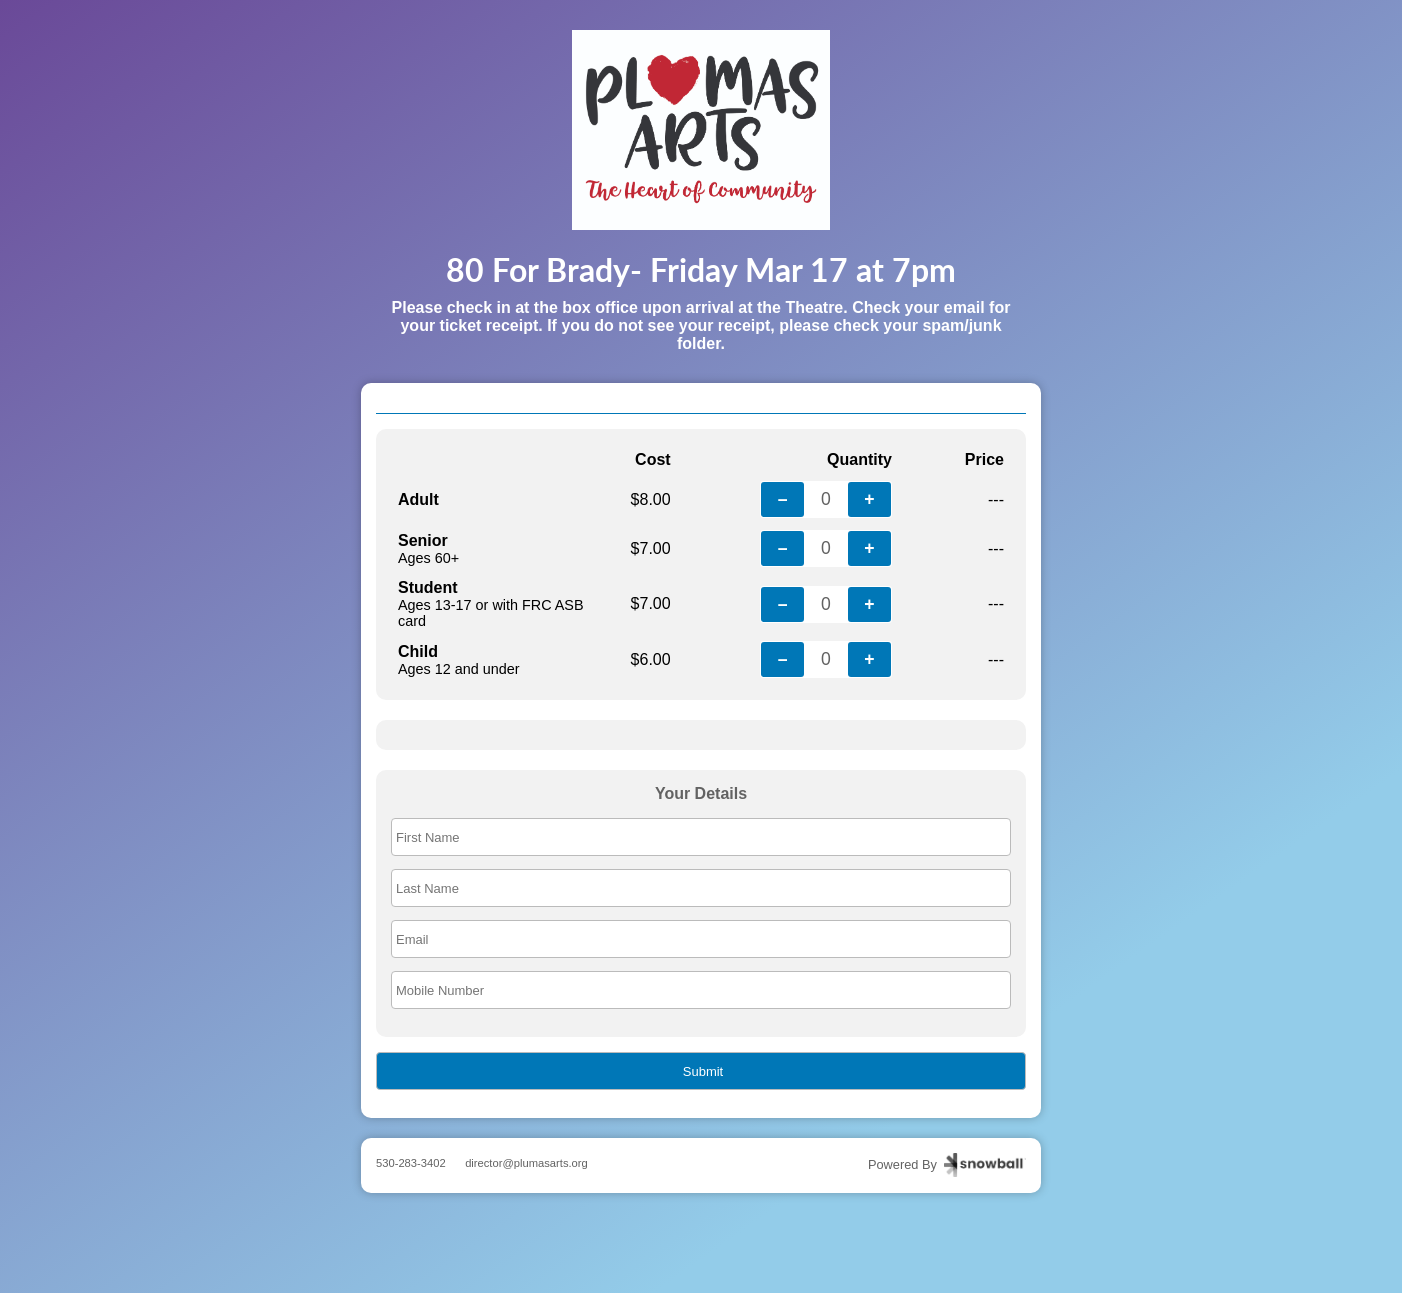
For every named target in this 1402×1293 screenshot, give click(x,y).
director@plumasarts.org (526, 1163)
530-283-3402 (411, 1163)
